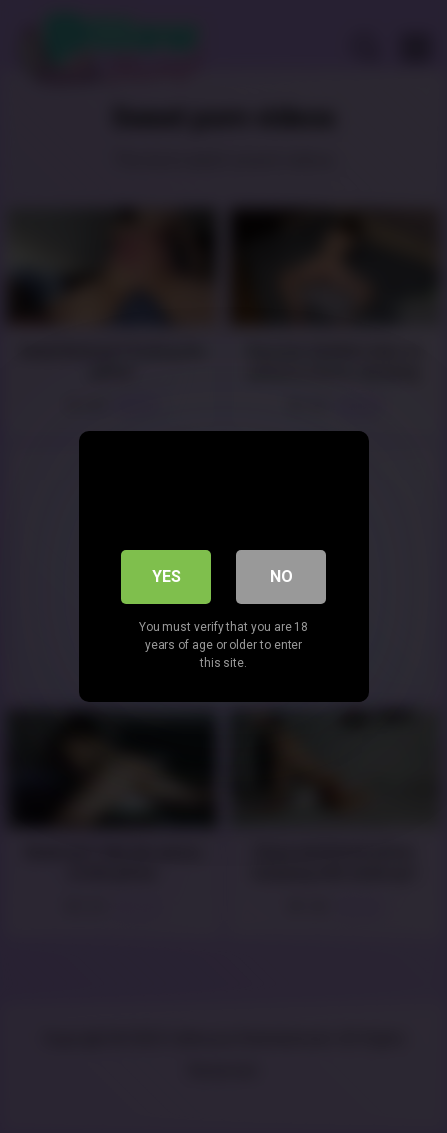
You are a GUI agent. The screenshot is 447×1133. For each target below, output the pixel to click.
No (281, 576)
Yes (166, 576)
